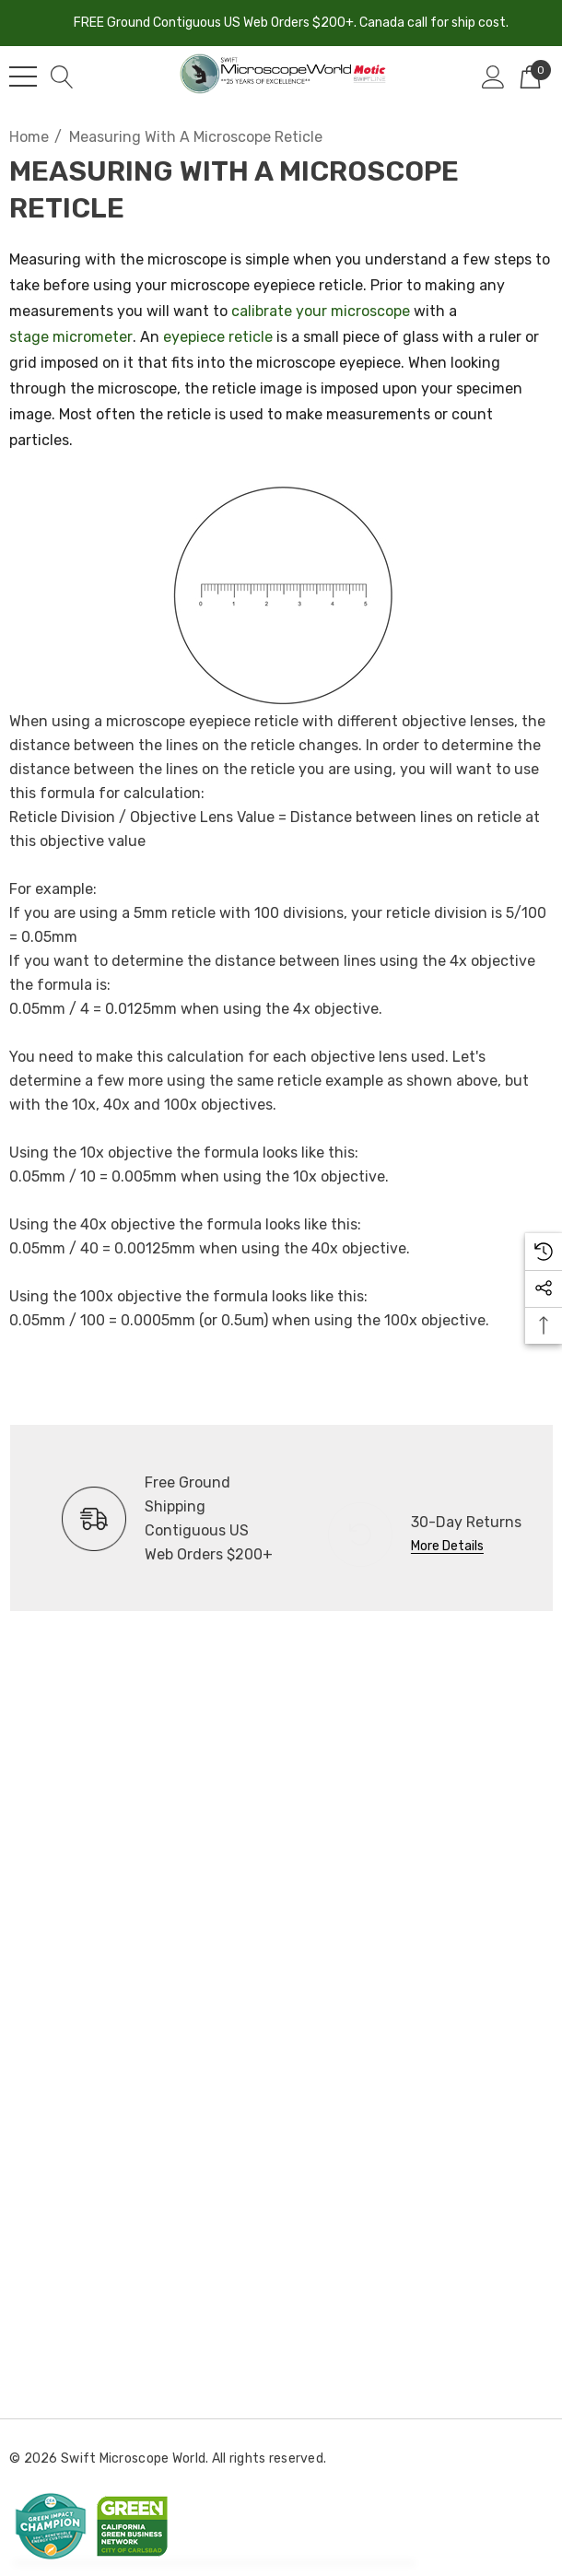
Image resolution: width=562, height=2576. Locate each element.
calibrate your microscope (320, 311)
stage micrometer (71, 337)
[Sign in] (493, 76)
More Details (447, 1546)
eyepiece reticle (218, 337)
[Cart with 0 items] (530, 76)
